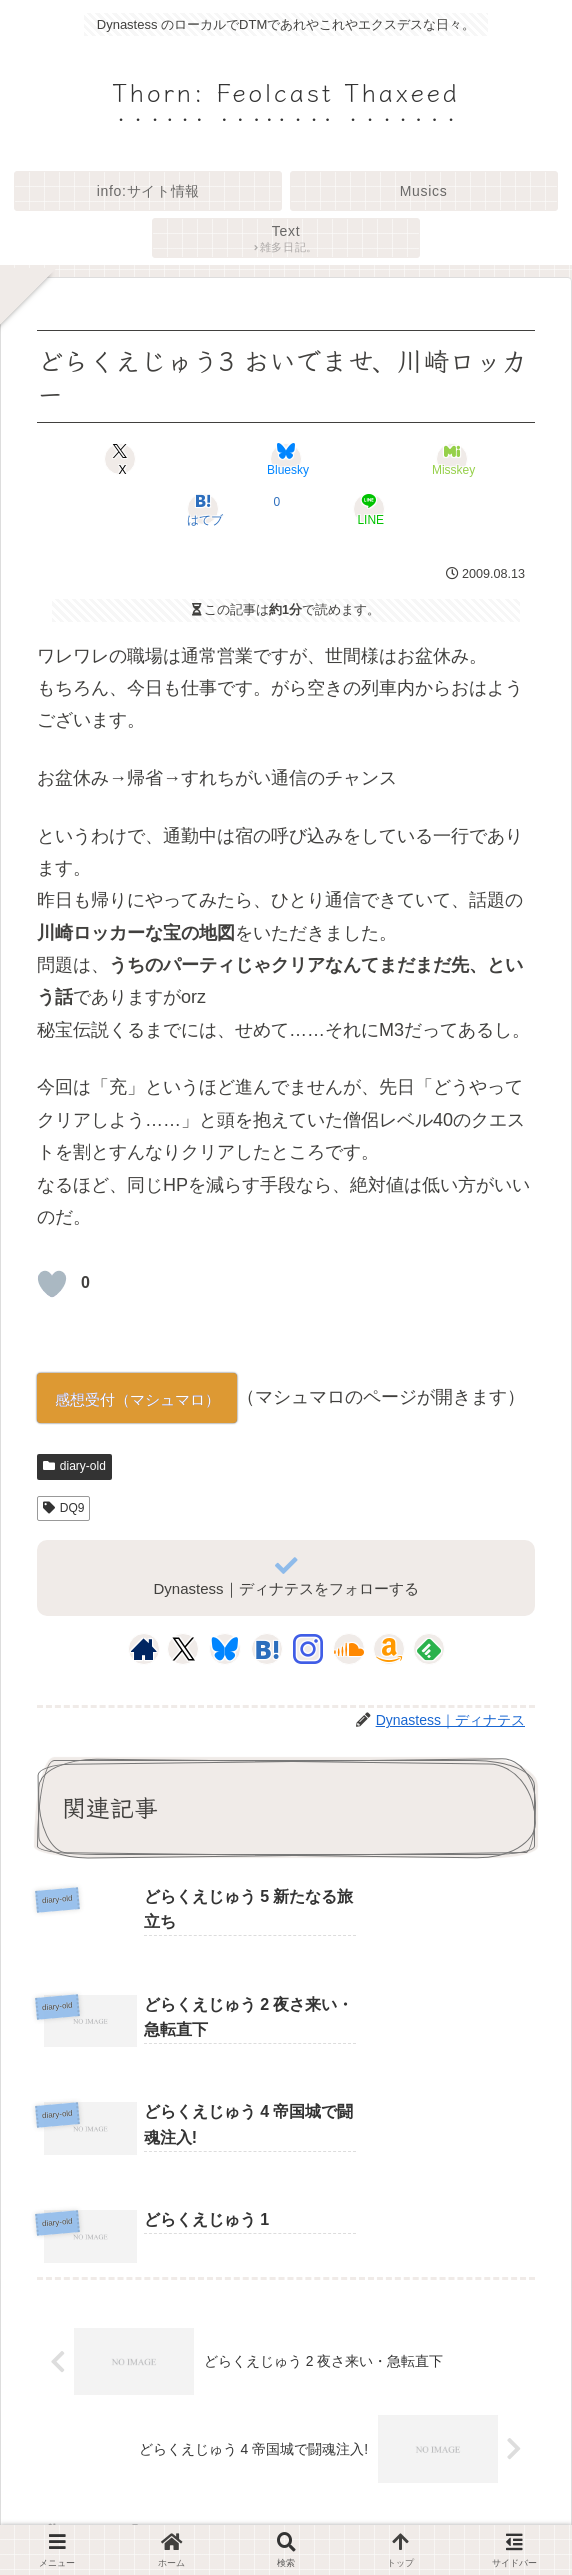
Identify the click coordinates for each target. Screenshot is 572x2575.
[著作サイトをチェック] (144, 1649)
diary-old (74, 1466)
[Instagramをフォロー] (308, 1649)
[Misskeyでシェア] (452, 459)
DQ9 (63, 1508)
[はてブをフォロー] (267, 1649)
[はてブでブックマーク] (203, 509)
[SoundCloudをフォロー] (349, 1649)
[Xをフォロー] (183, 1649)
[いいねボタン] (52, 1284)
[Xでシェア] (121, 459)
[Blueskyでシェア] (286, 459)
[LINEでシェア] (369, 509)
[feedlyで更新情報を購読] (429, 1649)
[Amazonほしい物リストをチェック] (389, 1649)
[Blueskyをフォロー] (225, 1649)
